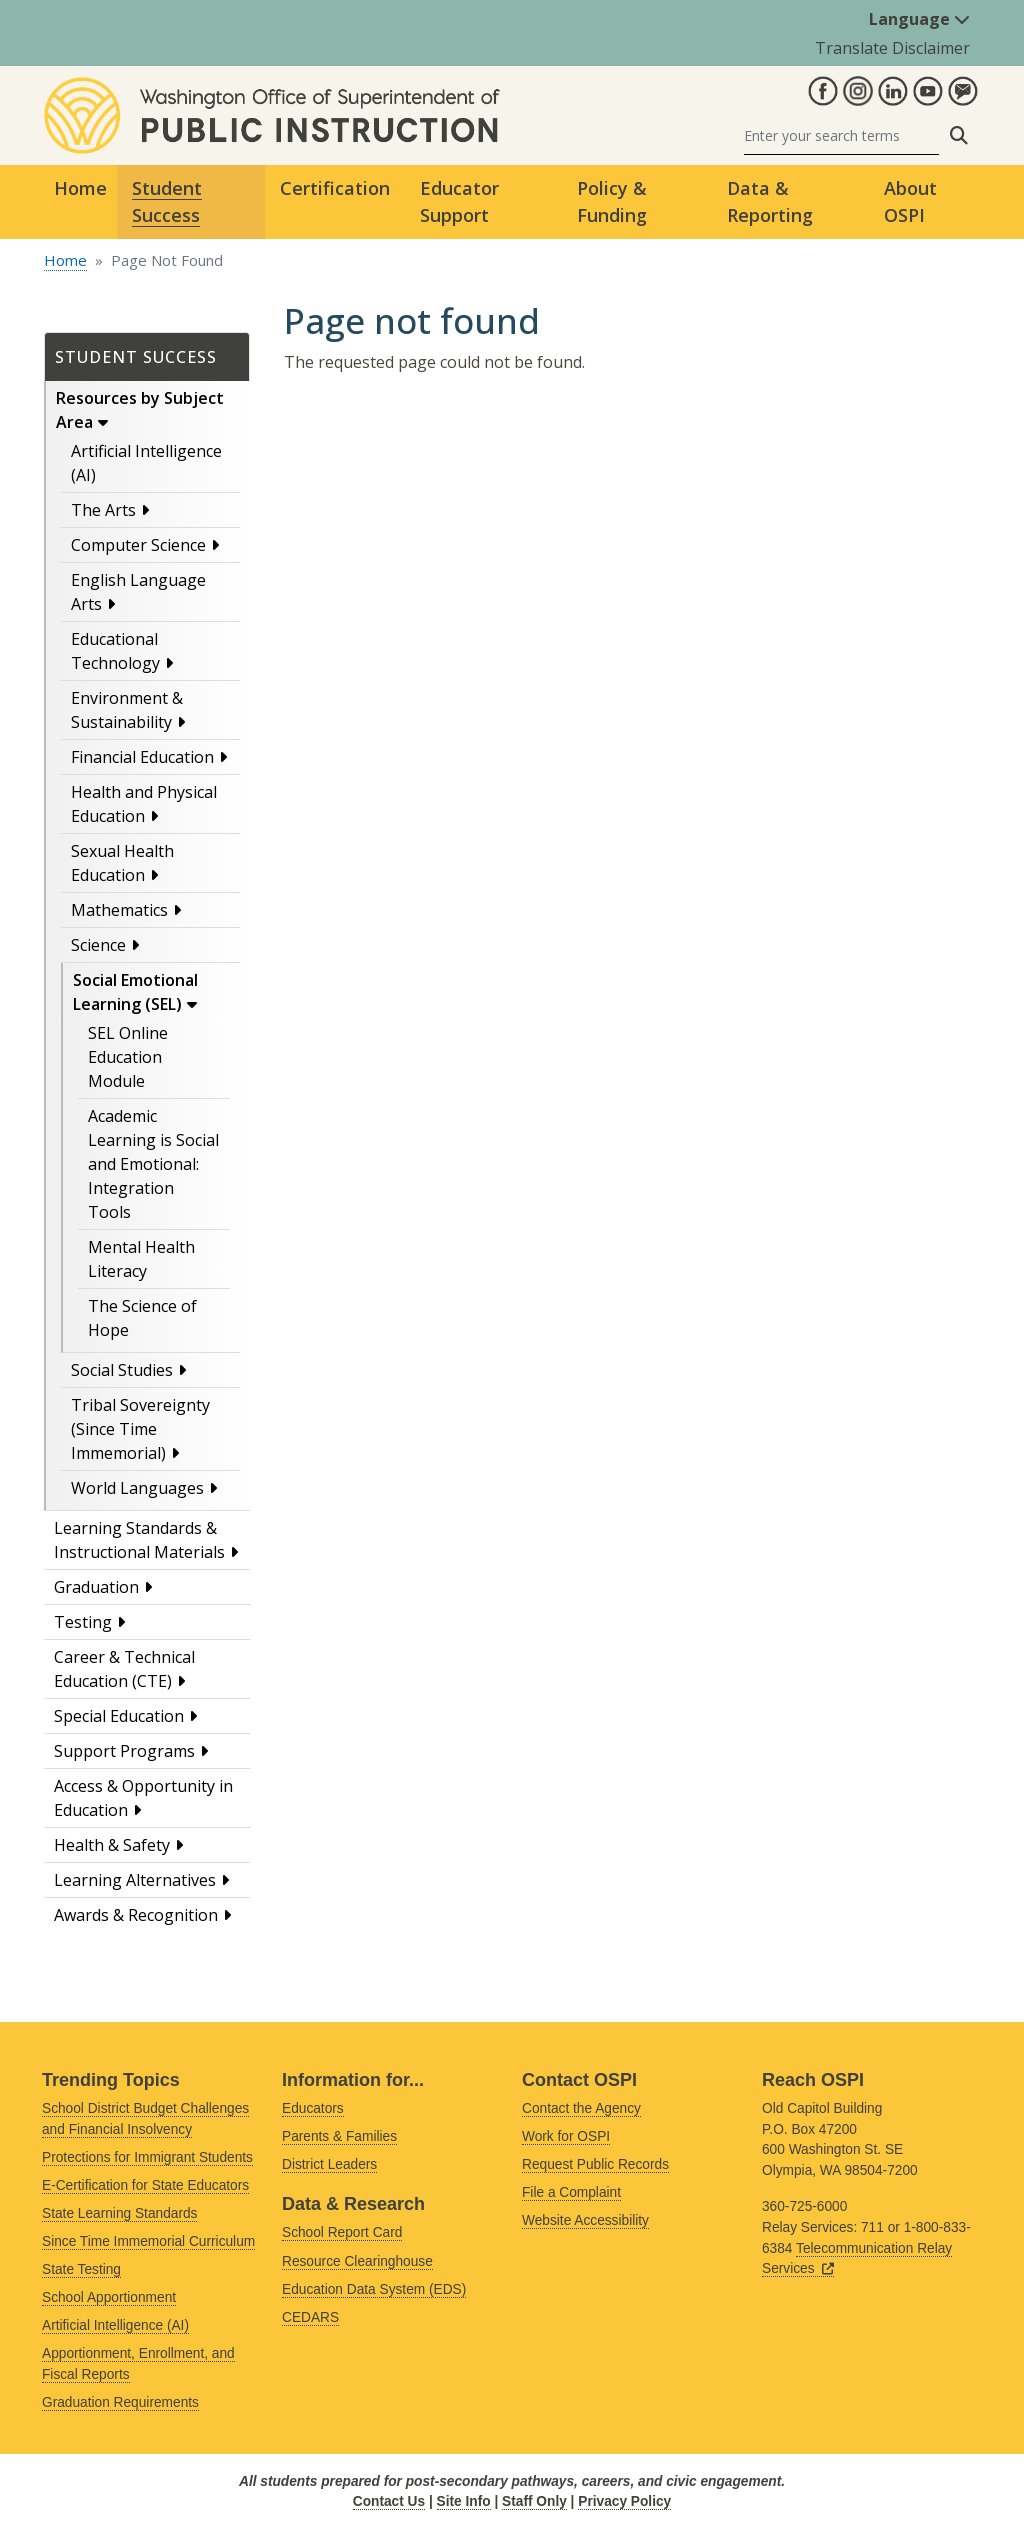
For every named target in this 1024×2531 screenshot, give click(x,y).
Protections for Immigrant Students (147, 2157)
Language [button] (919, 19)
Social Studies (122, 1370)
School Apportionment (109, 2297)
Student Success (136, 357)
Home (80, 188)
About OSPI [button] (910, 201)
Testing (83, 1622)
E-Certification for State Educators (145, 2185)
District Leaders (329, 2164)
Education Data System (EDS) (374, 2289)
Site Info (464, 2501)
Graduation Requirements (120, 2402)
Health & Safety (112, 1845)
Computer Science (138, 545)
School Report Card (342, 2232)
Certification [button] (335, 188)
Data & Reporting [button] (770, 201)
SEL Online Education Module (128, 1057)
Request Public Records (595, 2164)
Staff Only (534, 2501)
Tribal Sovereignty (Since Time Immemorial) (140, 1429)
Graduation (96, 1587)
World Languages (137, 1488)
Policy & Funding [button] (612, 201)
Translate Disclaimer (892, 48)
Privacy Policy (624, 2501)
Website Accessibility (585, 2220)
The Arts (103, 510)
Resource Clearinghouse (357, 2261)
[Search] (841, 135)
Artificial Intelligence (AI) (115, 2325)
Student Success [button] (167, 201)
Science (98, 945)
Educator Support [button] (459, 201)
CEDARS (310, 2317)
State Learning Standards (119, 2213)
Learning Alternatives (135, 1880)
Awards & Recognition (136, 1915)
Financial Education (142, 757)
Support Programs (124, 1751)
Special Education (119, 1716)
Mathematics (119, 910)
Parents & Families (339, 2136)
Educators (313, 2108)
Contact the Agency (581, 2108)
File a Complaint (571, 2192)
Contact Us (389, 2501)
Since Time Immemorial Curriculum (148, 2241)
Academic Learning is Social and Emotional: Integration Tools (153, 1164)
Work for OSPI (566, 2136)
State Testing (81, 2269)
